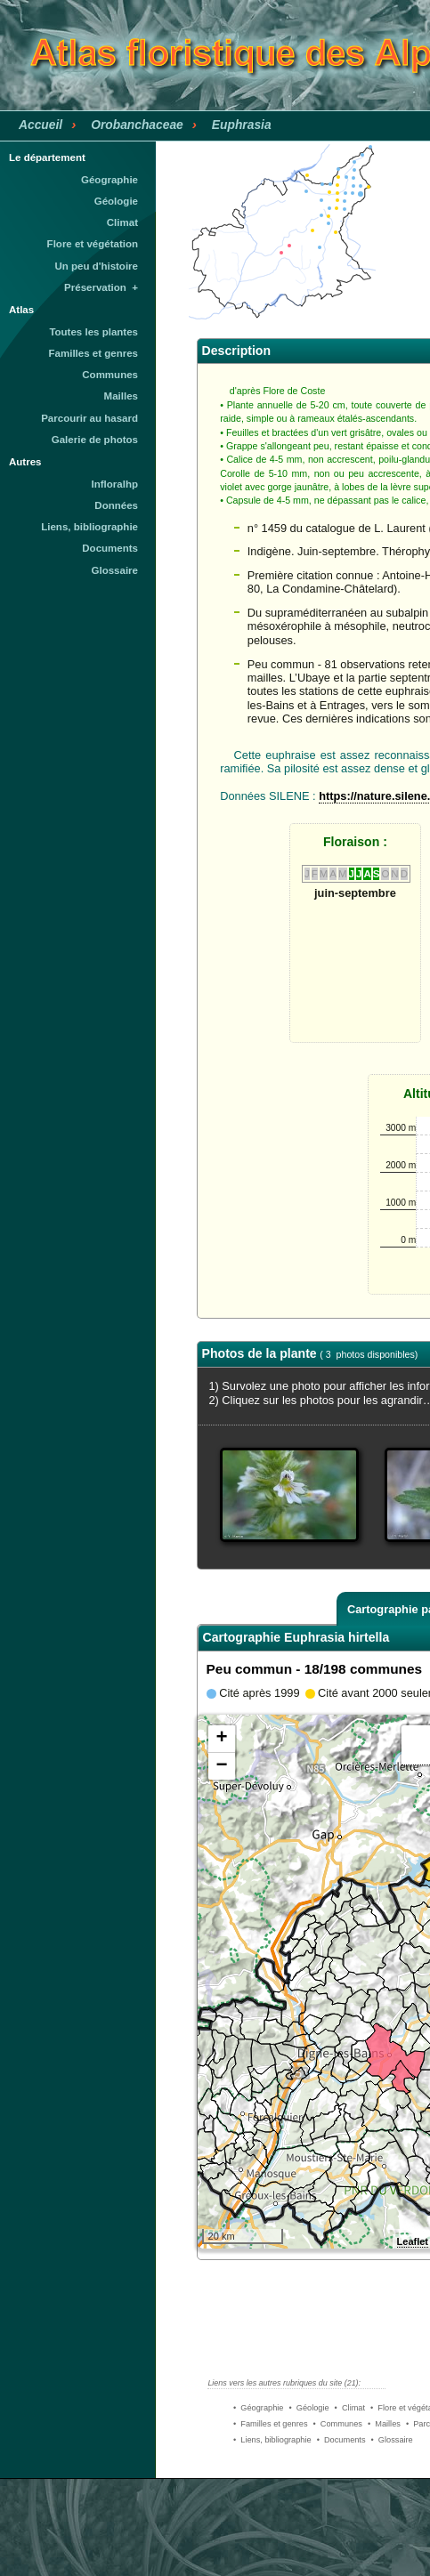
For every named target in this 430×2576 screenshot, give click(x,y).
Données (116, 505)
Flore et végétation (92, 243)
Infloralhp (115, 484)
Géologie (116, 201)
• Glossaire (392, 2439)
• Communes (337, 2423)
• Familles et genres (270, 2423)
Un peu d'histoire (96, 266)
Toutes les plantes (93, 332)
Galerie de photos (95, 439)
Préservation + (101, 287)
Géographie (109, 179)
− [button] (221, 1766)
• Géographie (258, 2407)
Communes (110, 374)
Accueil (40, 124)
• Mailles (384, 2423)
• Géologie (308, 2407)
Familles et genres (94, 353)
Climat (122, 222)
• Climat (350, 2407)
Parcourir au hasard (89, 418)
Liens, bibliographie (89, 526)
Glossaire (115, 570)
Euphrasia (242, 124)
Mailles (121, 396)
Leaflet (412, 2241)
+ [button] (221, 1738)
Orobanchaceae (137, 124)
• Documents (341, 2439)
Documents (110, 548)
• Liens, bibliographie (272, 2439)
